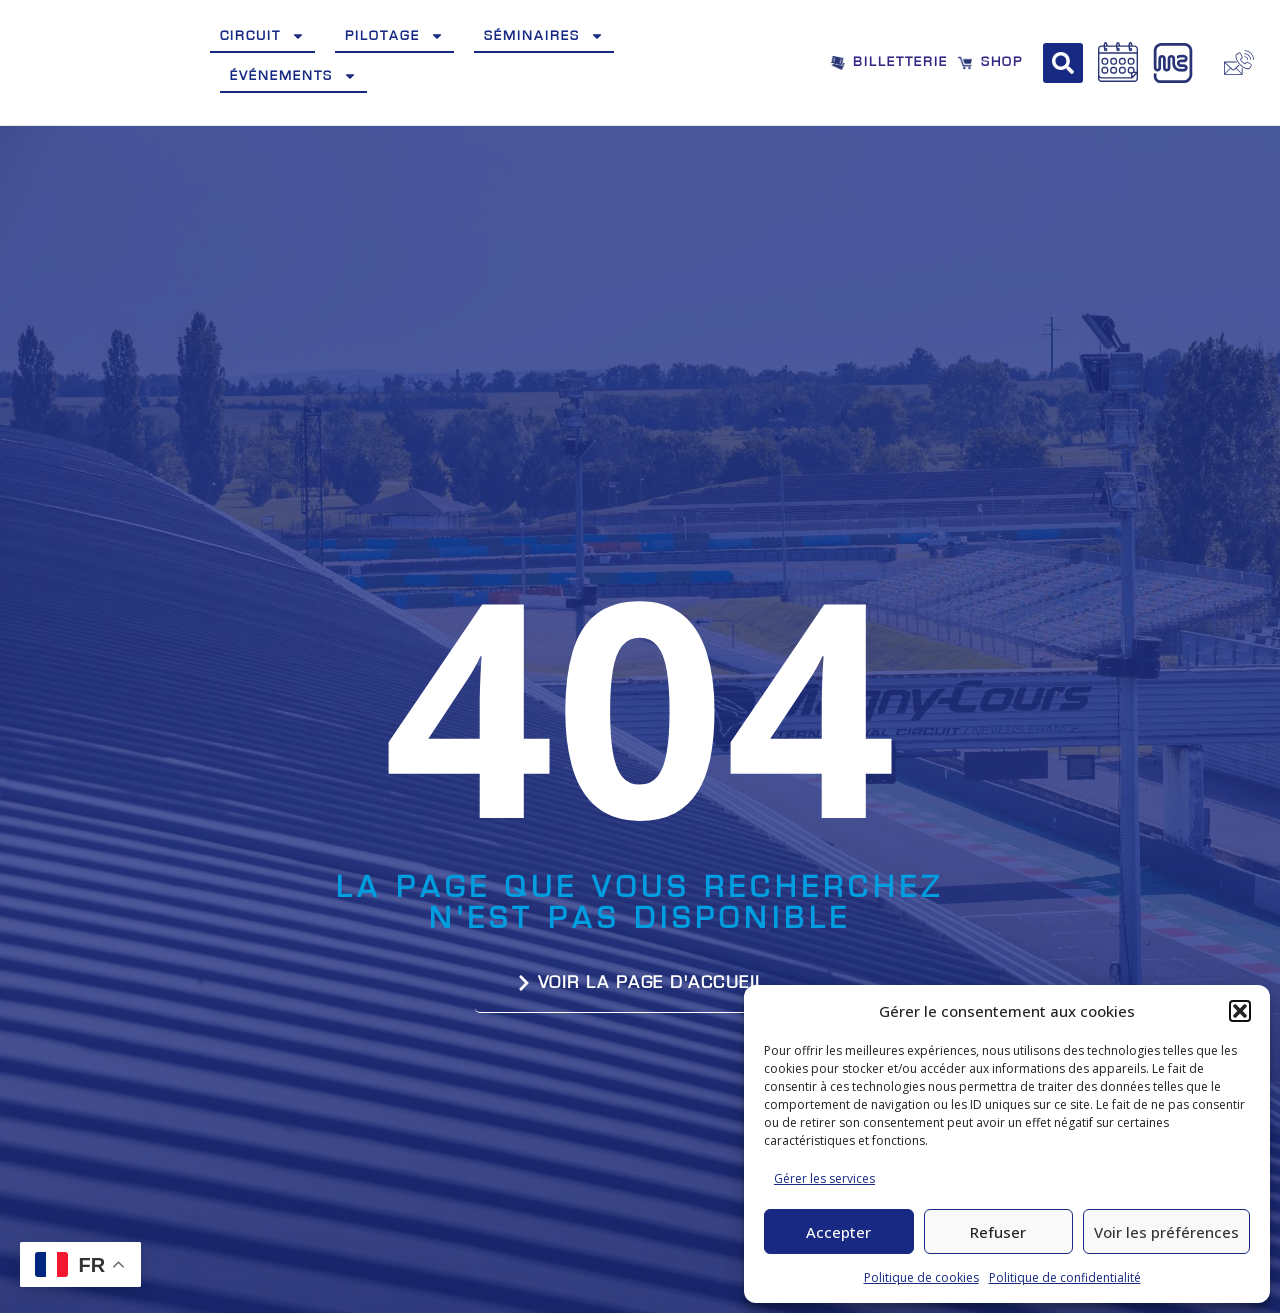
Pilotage (394, 36)
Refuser (998, 1232)
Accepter (838, 1232)
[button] (1240, 1011)
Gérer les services (824, 1178)
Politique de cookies (921, 1277)
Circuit (262, 36)
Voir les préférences (1166, 1232)
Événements (293, 76)
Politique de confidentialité (1065, 1277)
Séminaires (544, 36)
